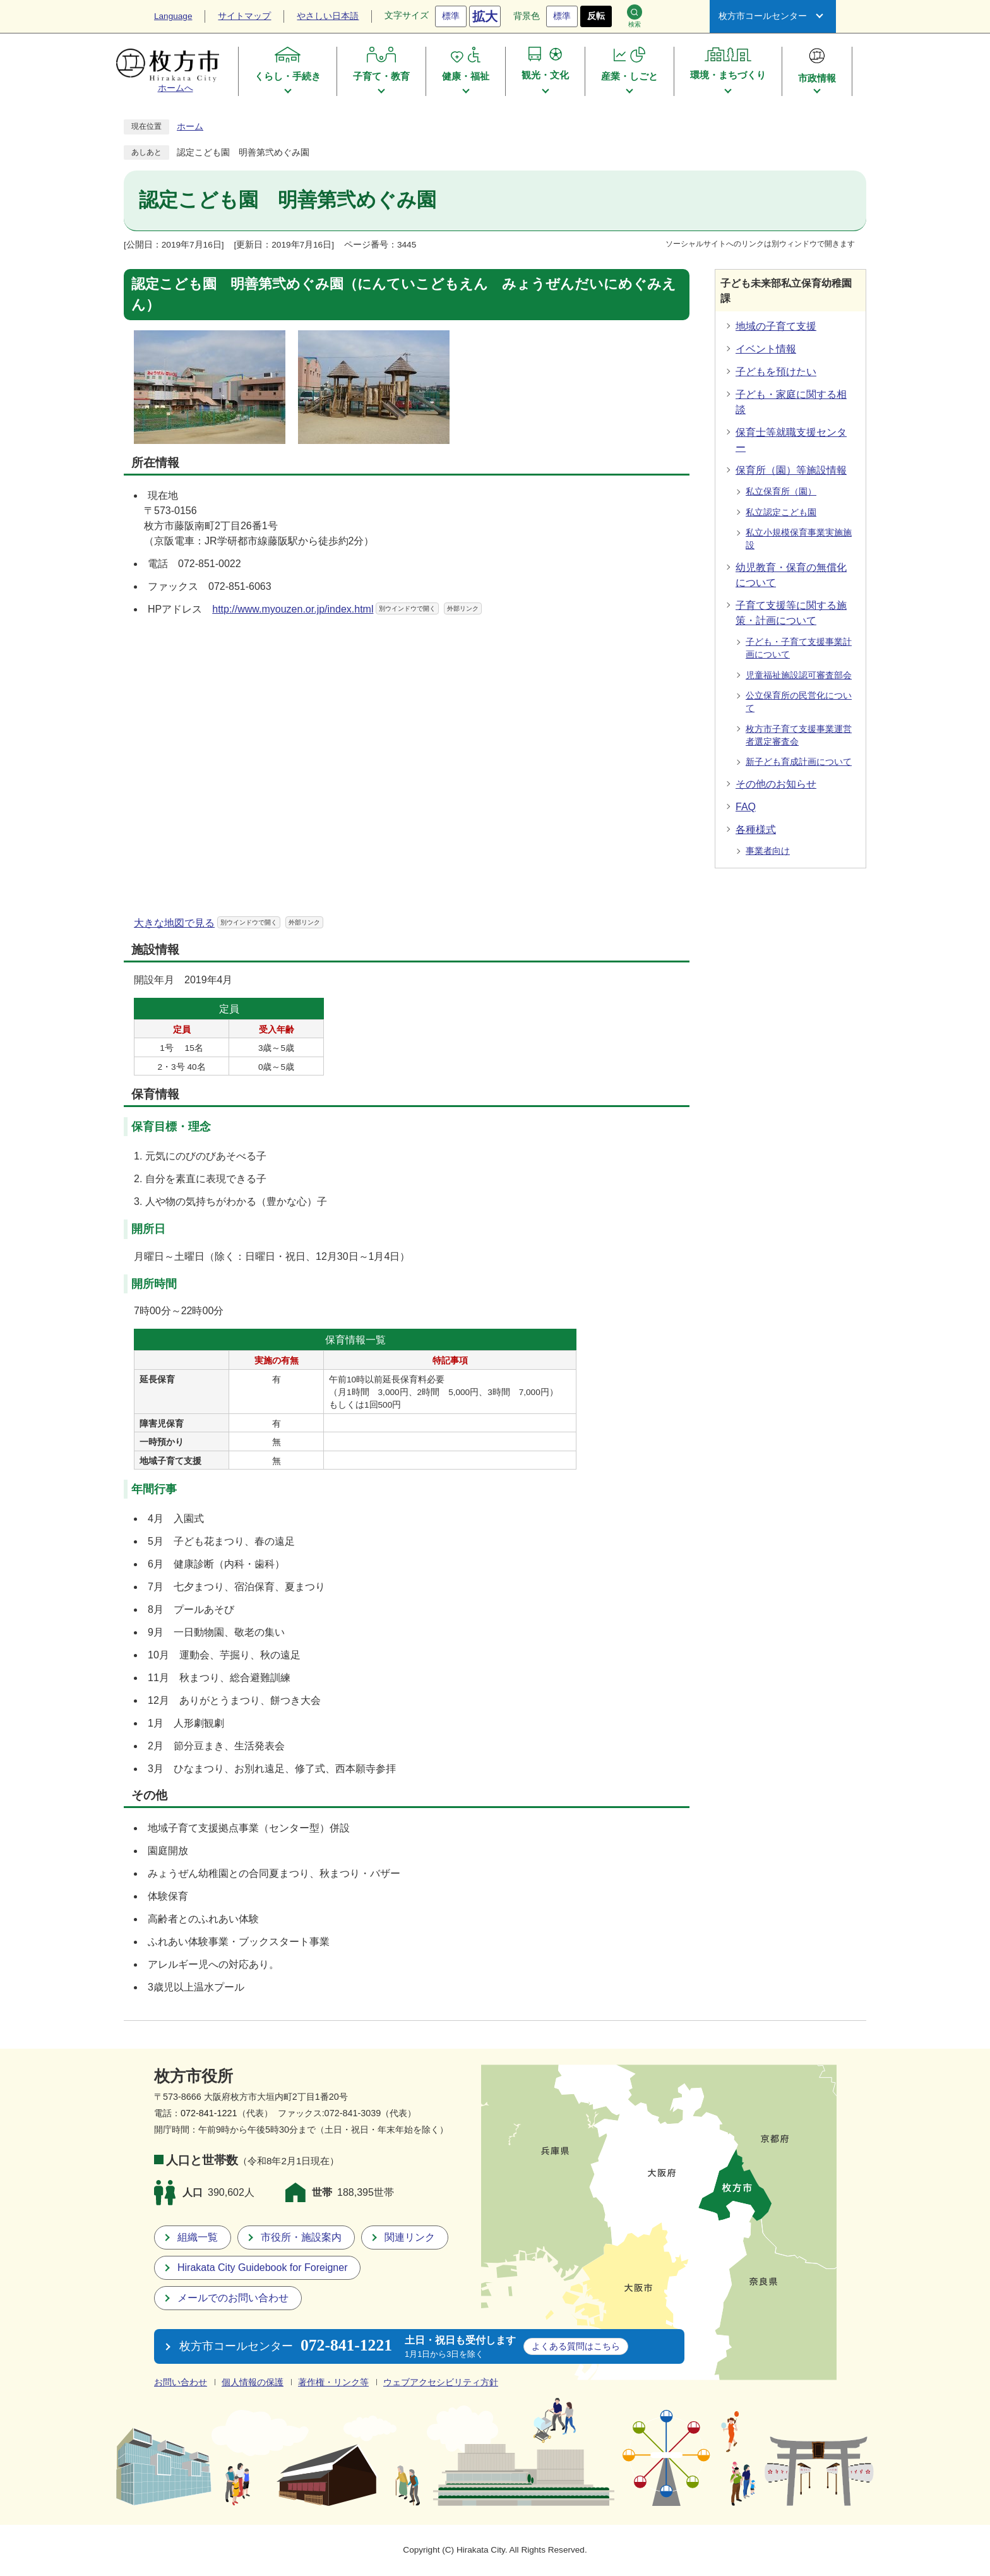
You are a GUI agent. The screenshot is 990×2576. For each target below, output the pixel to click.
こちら (576, 2346)
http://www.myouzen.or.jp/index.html (347, 609)
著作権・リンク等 (333, 2382)
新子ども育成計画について (799, 762)
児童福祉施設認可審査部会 (799, 675)
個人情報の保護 (252, 2382)
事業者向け (768, 851)
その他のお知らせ (776, 784)
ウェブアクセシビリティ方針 (440, 2382)
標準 (451, 16)
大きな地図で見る (228, 923)
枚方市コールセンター (763, 16)
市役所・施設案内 (301, 2237)
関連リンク (410, 2237)
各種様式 (756, 829)
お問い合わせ (180, 2382)
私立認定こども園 (781, 512)
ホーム (190, 126)
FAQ (746, 806)
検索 (634, 16)
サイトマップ (244, 16)
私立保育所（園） (781, 491)
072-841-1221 (209, 2113)
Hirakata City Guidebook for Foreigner (262, 2267)
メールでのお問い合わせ (233, 2297)
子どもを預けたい (776, 371)
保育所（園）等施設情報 (791, 470)
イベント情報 (766, 349)
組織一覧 (197, 2237)
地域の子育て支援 (776, 326)
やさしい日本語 (328, 16)
